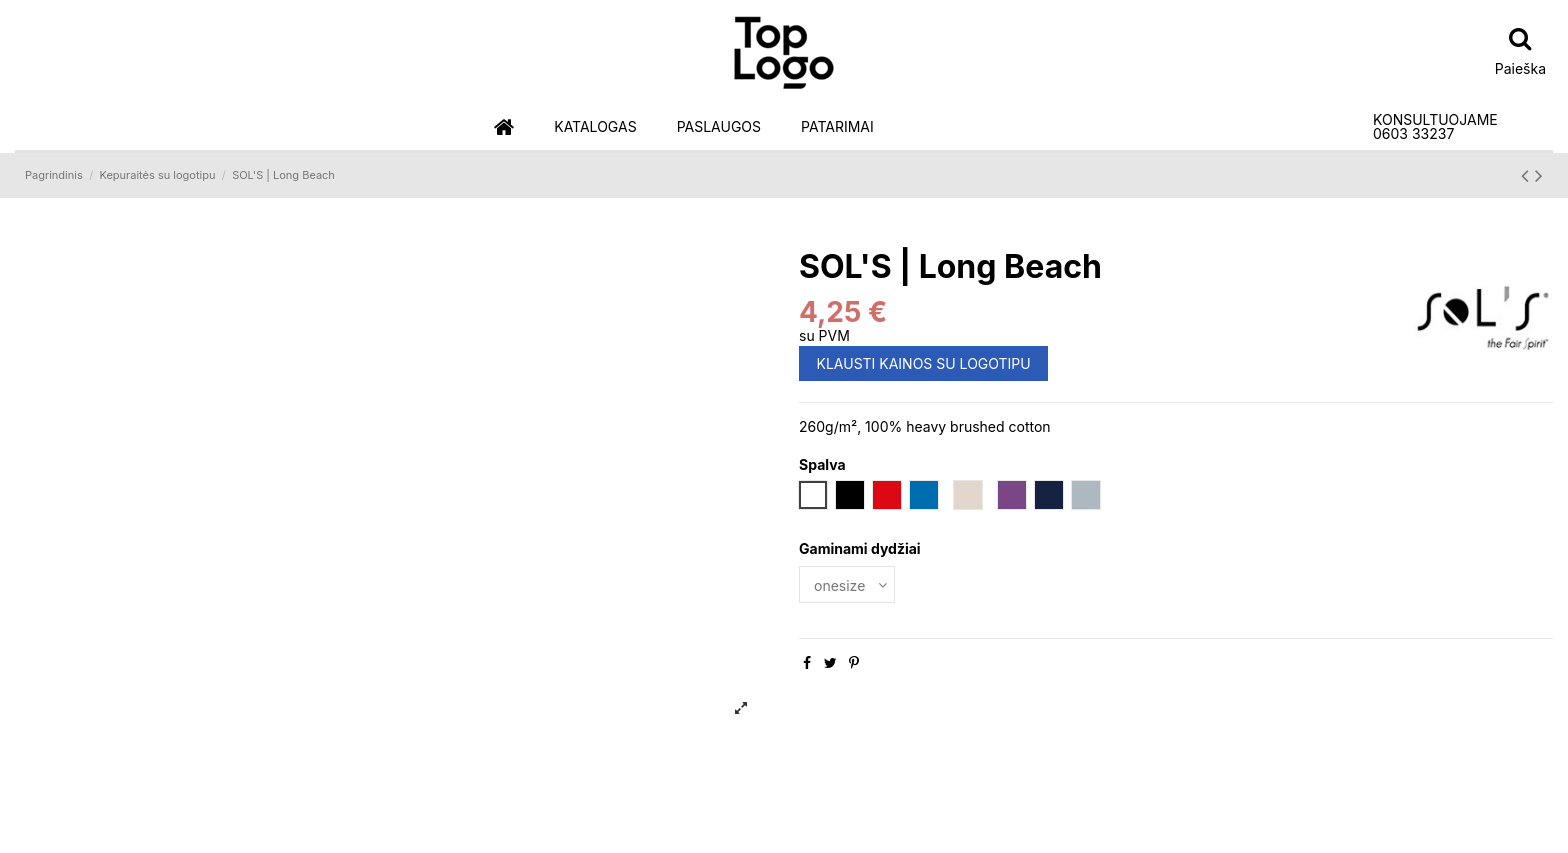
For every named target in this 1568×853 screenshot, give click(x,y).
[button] (595, 127)
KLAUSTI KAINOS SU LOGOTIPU (924, 363)
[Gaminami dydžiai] (847, 584)
